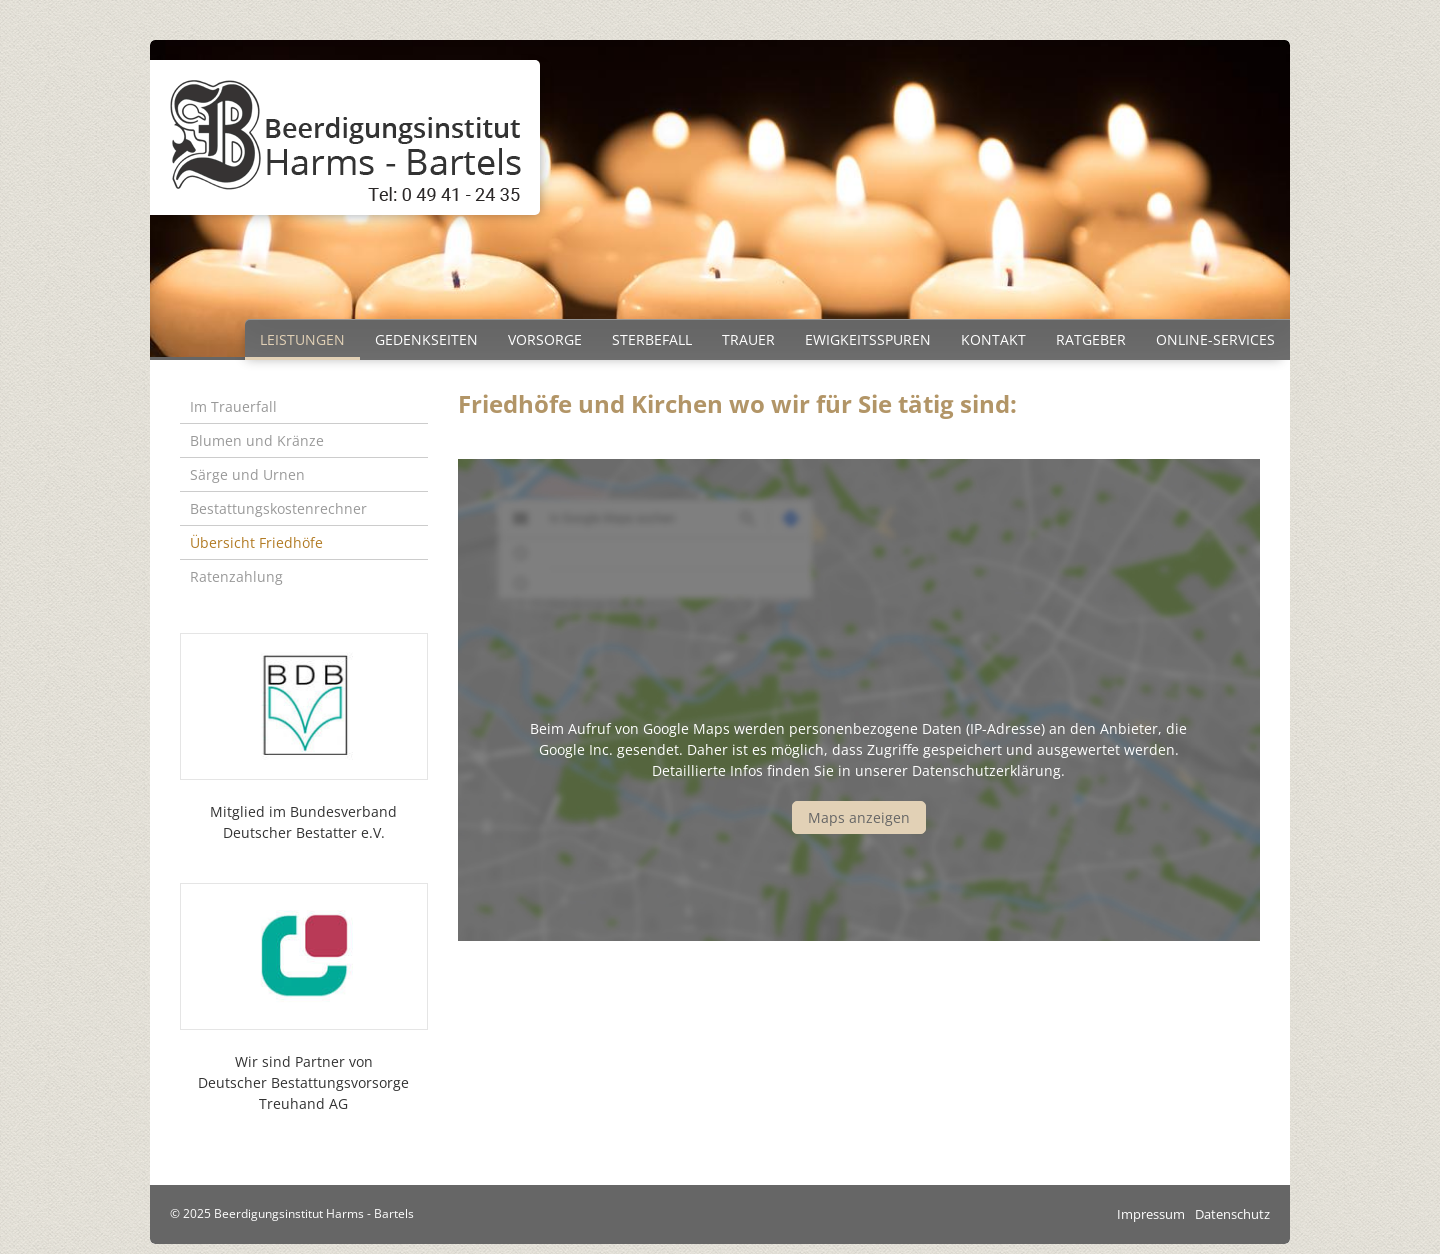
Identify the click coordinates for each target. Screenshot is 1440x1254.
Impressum (1151, 1214)
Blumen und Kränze (257, 440)
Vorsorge (545, 339)
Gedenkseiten (426, 339)
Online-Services (1215, 339)
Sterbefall (652, 339)
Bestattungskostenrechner (278, 508)
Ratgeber (1091, 339)
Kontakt (993, 339)
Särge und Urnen (247, 474)
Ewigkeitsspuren (868, 339)
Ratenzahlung (236, 576)
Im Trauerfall (233, 406)
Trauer (748, 339)
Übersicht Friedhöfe (256, 542)
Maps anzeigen (859, 817)
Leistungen (302, 339)
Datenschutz (1232, 1214)
